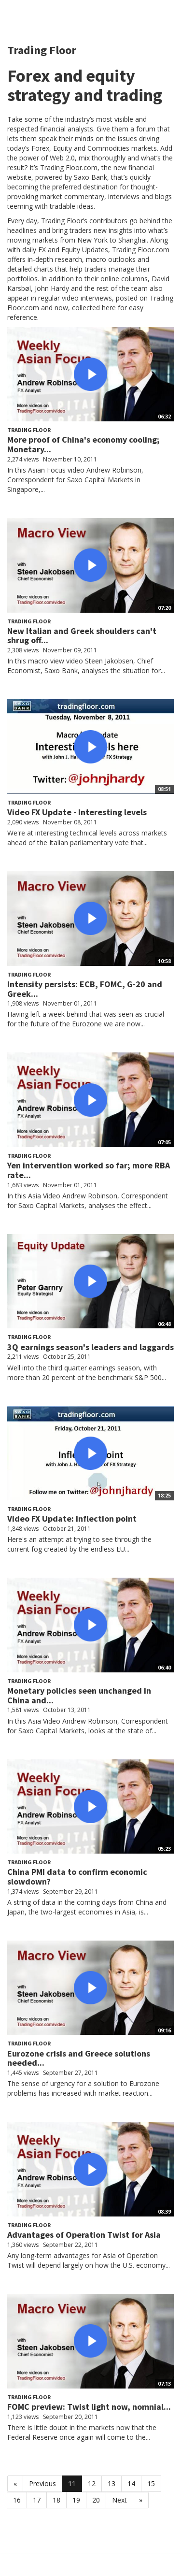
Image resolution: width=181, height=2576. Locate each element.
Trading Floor (29, 429)
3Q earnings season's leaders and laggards (90, 1347)
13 (111, 2483)
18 (56, 2499)
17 (37, 2499)
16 (17, 2499)
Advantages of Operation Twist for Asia (84, 2234)
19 (76, 2499)
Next (119, 2499)
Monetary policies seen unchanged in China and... (79, 1695)
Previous (42, 2483)
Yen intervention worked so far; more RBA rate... (88, 1170)
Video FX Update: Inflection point (72, 1518)
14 (131, 2483)
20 (96, 2499)
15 (151, 2483)
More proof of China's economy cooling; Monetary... (83, 444)
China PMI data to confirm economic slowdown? (77, 1876)
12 (92, 2483)
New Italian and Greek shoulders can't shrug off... (81, 635)
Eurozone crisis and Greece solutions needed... (78, 2058)
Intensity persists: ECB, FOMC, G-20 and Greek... (84, 989)
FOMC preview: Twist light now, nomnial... (89, 2406)
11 (72, 2483)
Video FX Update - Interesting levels (77, 812)
